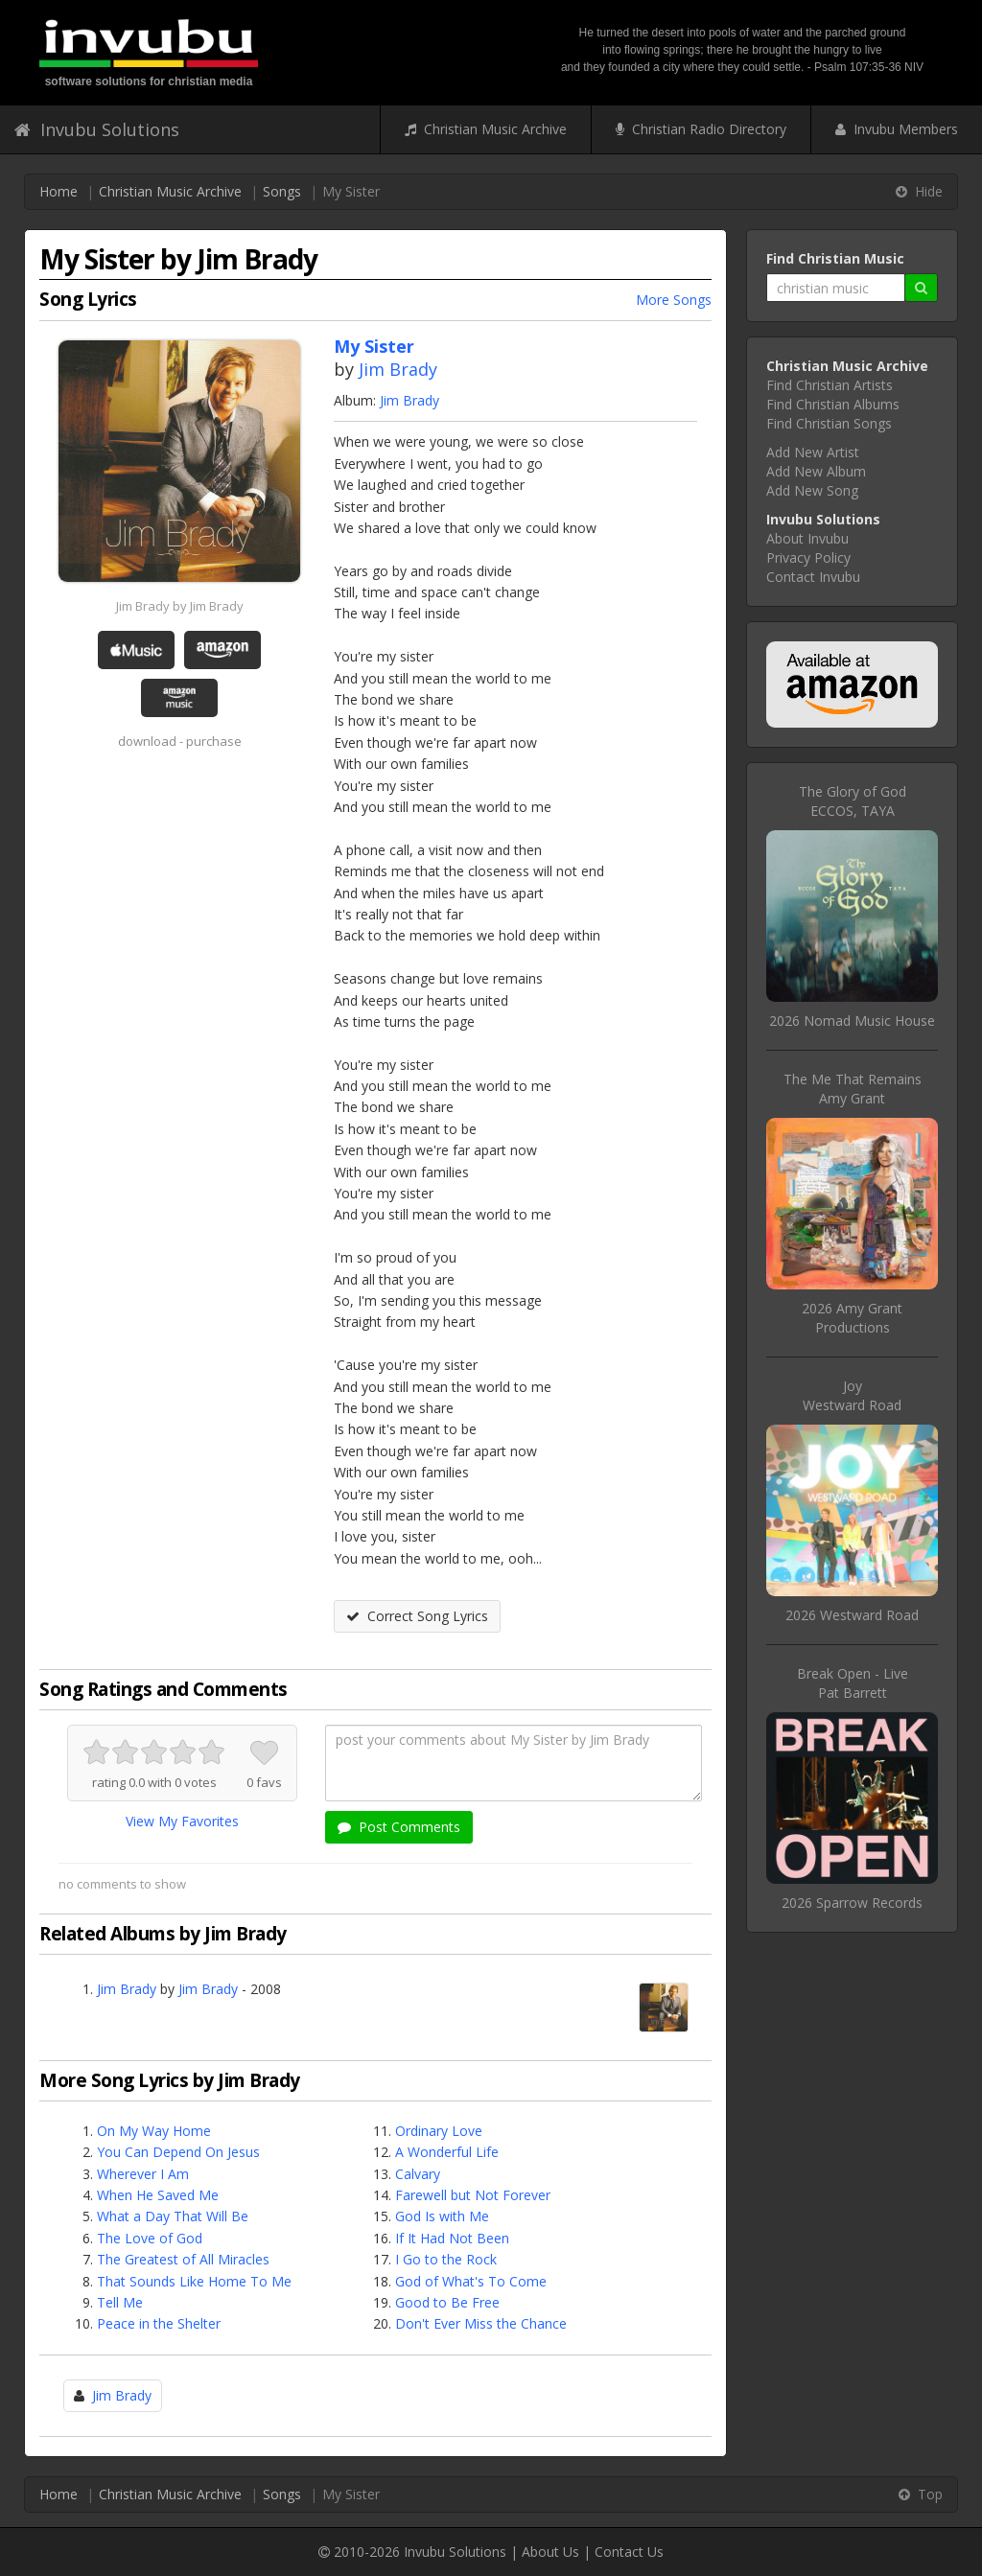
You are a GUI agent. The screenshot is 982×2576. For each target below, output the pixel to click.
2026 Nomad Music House (852, 1020)
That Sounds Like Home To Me (194, 2281)
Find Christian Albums (833, 404)
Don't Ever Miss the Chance (481, 2323)
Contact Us (629, 2551)
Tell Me (120, 2302)
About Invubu (807, 538)
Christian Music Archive (486, 129)
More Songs (674, 299)
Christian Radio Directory (701, 129)
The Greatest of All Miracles (183, 2259)
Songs (282, 191)
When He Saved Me (158, 2195)
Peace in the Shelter (159, 2323)
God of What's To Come (471, 2281)
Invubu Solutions (96, 129)
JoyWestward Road (852, 1395)
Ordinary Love (438, 2131)
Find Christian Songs (829, 423)
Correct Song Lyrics (417, 1616)
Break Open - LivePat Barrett (852, 1683)
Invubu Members (896, 129)
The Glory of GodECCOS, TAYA (852, 801)
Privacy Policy (808, 557)
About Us (550, 2551)
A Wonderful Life (447, 2152)
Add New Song (812, 490)
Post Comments (399, 1827)
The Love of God (149, 2238)
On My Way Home (154, 2131)
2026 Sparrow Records (852, 1902)
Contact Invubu (813, 577)
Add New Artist (812, 452)
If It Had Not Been (452, 2238)
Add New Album (816, 471)
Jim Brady (398, 369)
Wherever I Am (143, 2174)
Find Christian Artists (829, 385)
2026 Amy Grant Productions (852, 1317)
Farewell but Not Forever (472, 2195)
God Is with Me (442, 2216)
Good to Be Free (447, 2302)
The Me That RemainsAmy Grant (852, 1088)
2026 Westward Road (852, 1615)
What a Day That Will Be (172, 2216)
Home (58, 191)
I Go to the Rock (446, 2259)
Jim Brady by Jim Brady (180, 606)
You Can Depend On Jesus (178, 2152)
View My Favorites (182, 1821)
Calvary (417, 2174)
